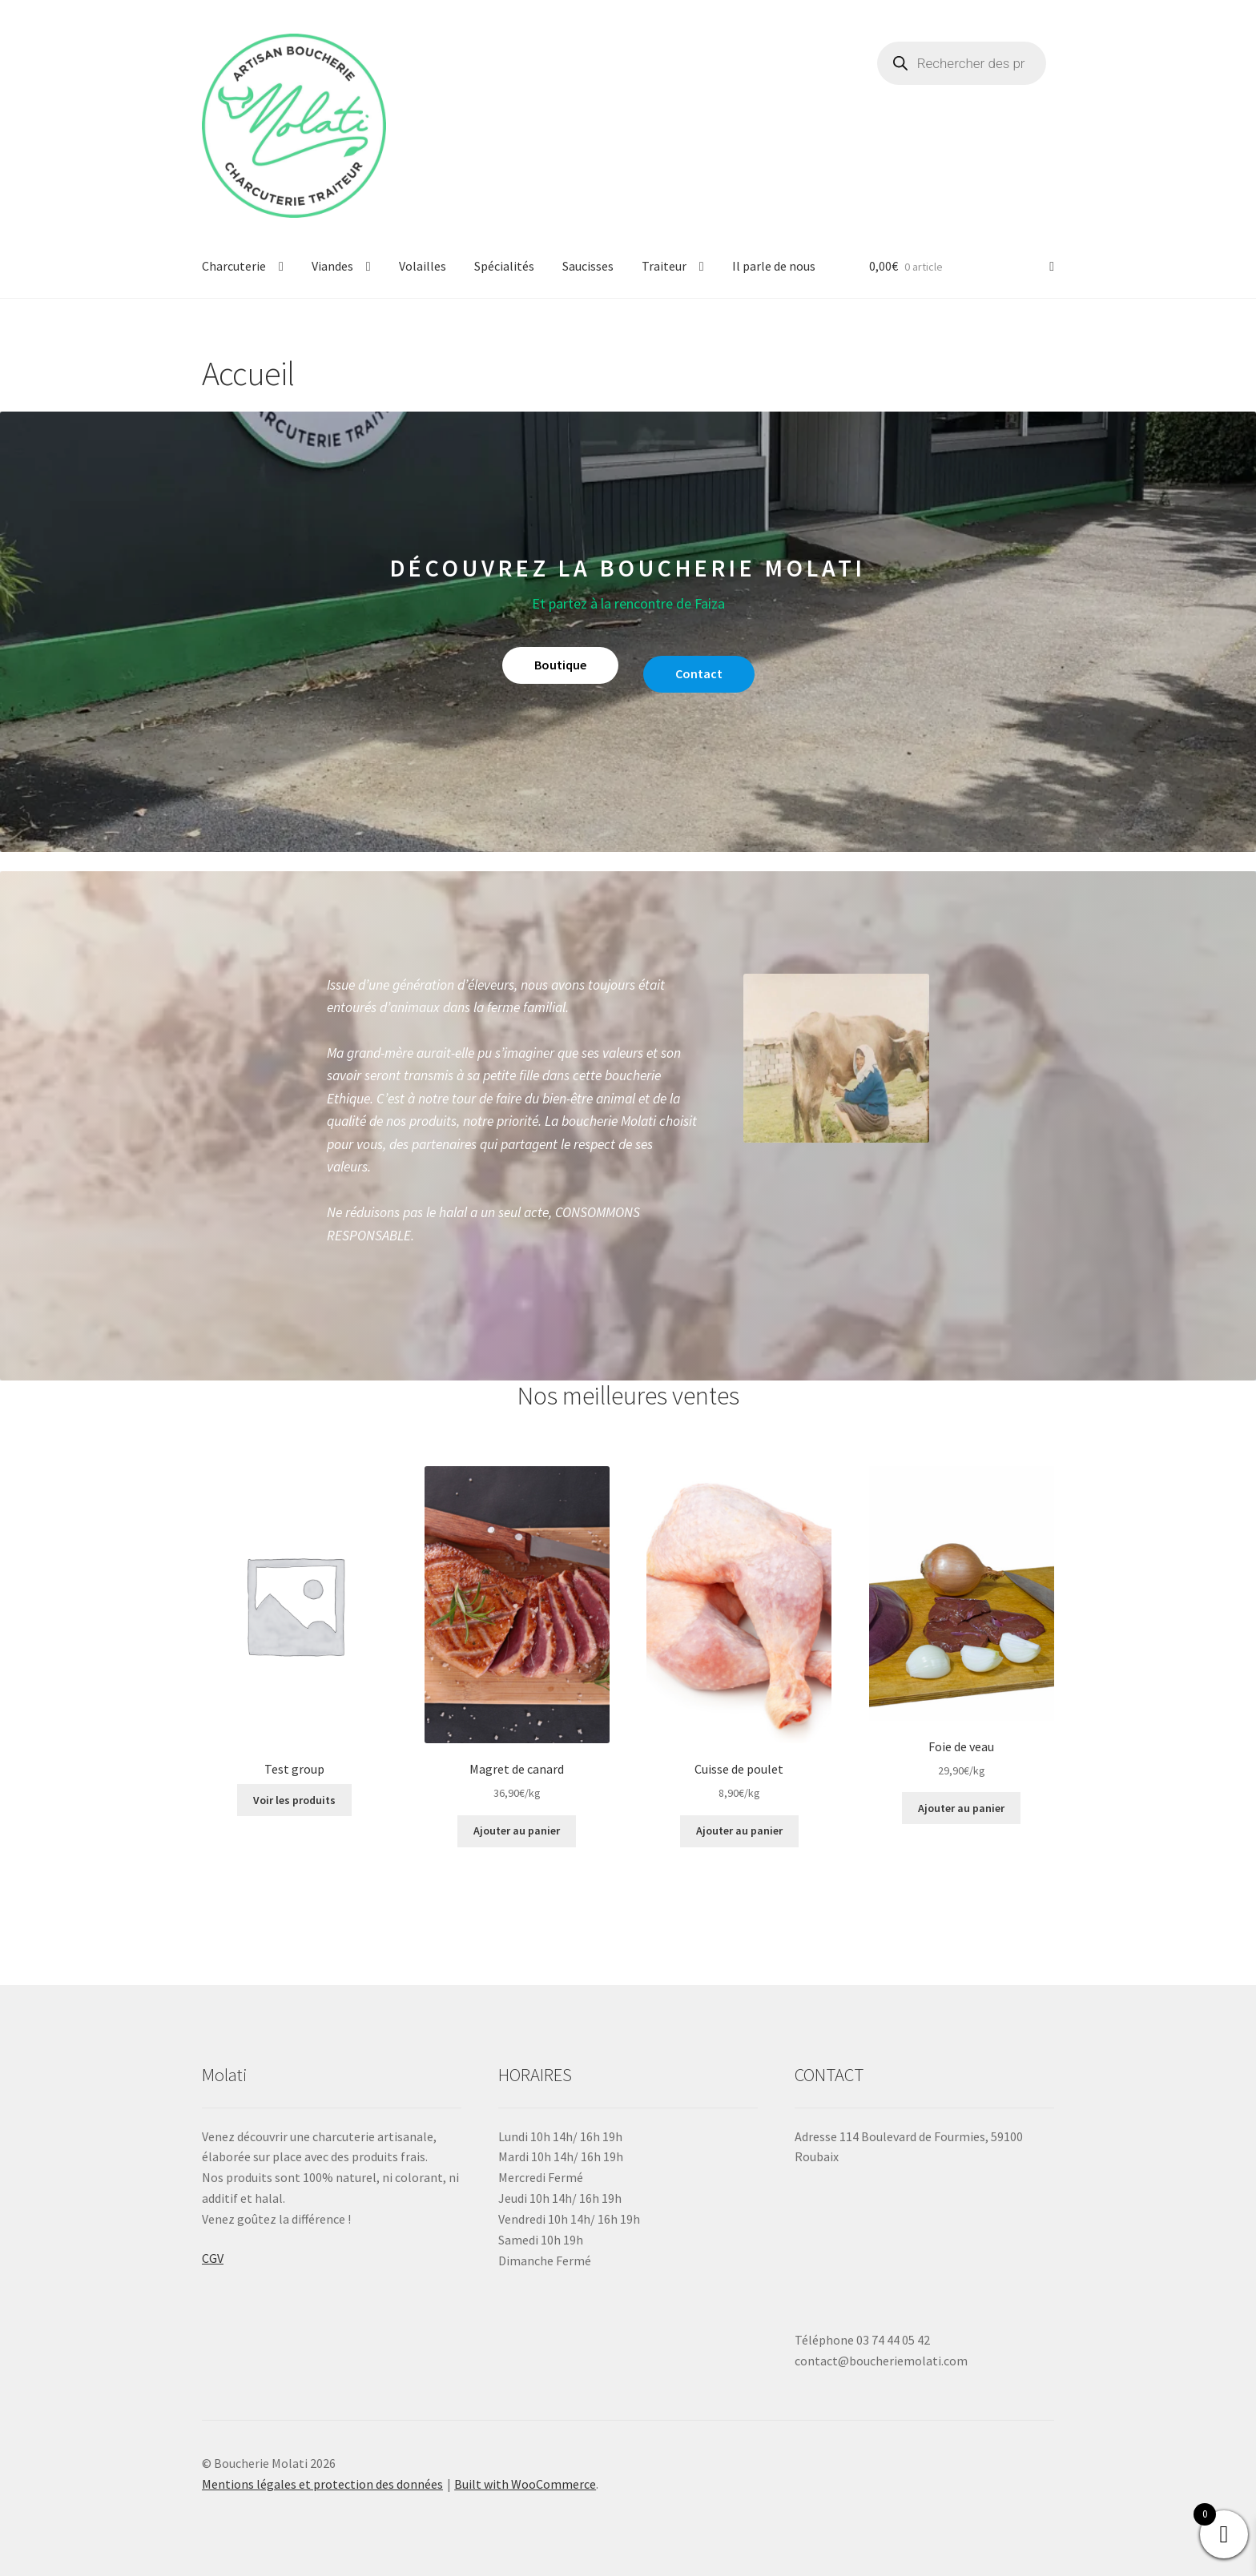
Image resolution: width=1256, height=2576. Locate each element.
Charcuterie (234, 266)
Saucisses (588, 266)
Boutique (560, 665)
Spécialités (504, 266)
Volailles (422, 266)
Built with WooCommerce (525, 2484)
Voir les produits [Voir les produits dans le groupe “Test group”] (294, 1800)
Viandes (332, 266)
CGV (212, 2258)
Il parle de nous (773, 266)
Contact (699, 673)
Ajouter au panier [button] (516, 1830)
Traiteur (664, 266)
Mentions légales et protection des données (322, 2484)
